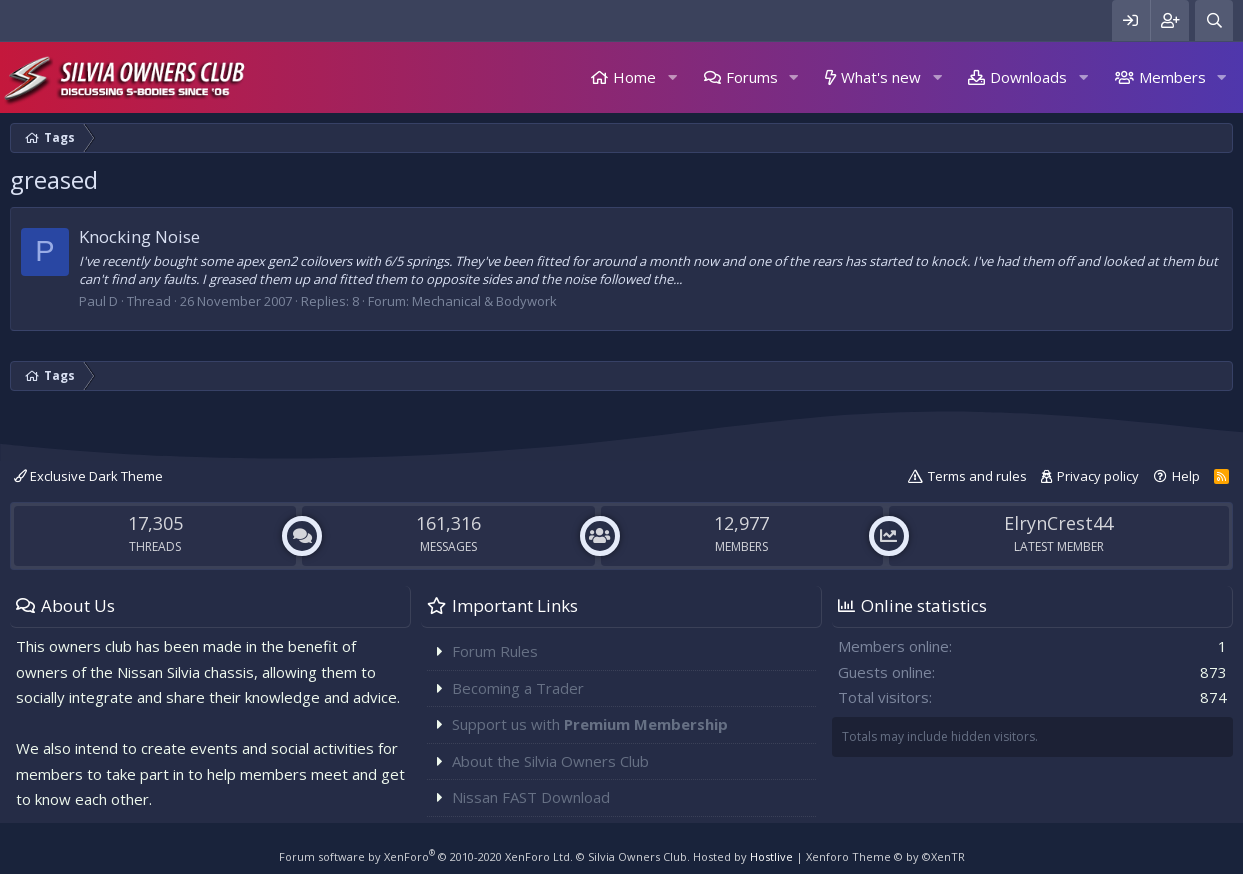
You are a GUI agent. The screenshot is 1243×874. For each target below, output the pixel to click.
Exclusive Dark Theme (88, 476)
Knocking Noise (139, 236)
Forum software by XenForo (426, 856)
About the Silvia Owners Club (550, 761)
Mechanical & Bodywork (484, 301)
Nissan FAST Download (531, 797)
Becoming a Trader (518, 688)
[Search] (1214, 20)
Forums (752, 77)
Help (1186, 476)
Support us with (590, 724)
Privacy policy (1098, 476)
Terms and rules (977, 476)
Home (634, 77)
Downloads (1028, 77)
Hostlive (771, 856)
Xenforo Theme (885, 856)
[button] (672, 77)
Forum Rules (495, 651)
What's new (881, 77)
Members (1172, 77)
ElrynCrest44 (1058, 523)
